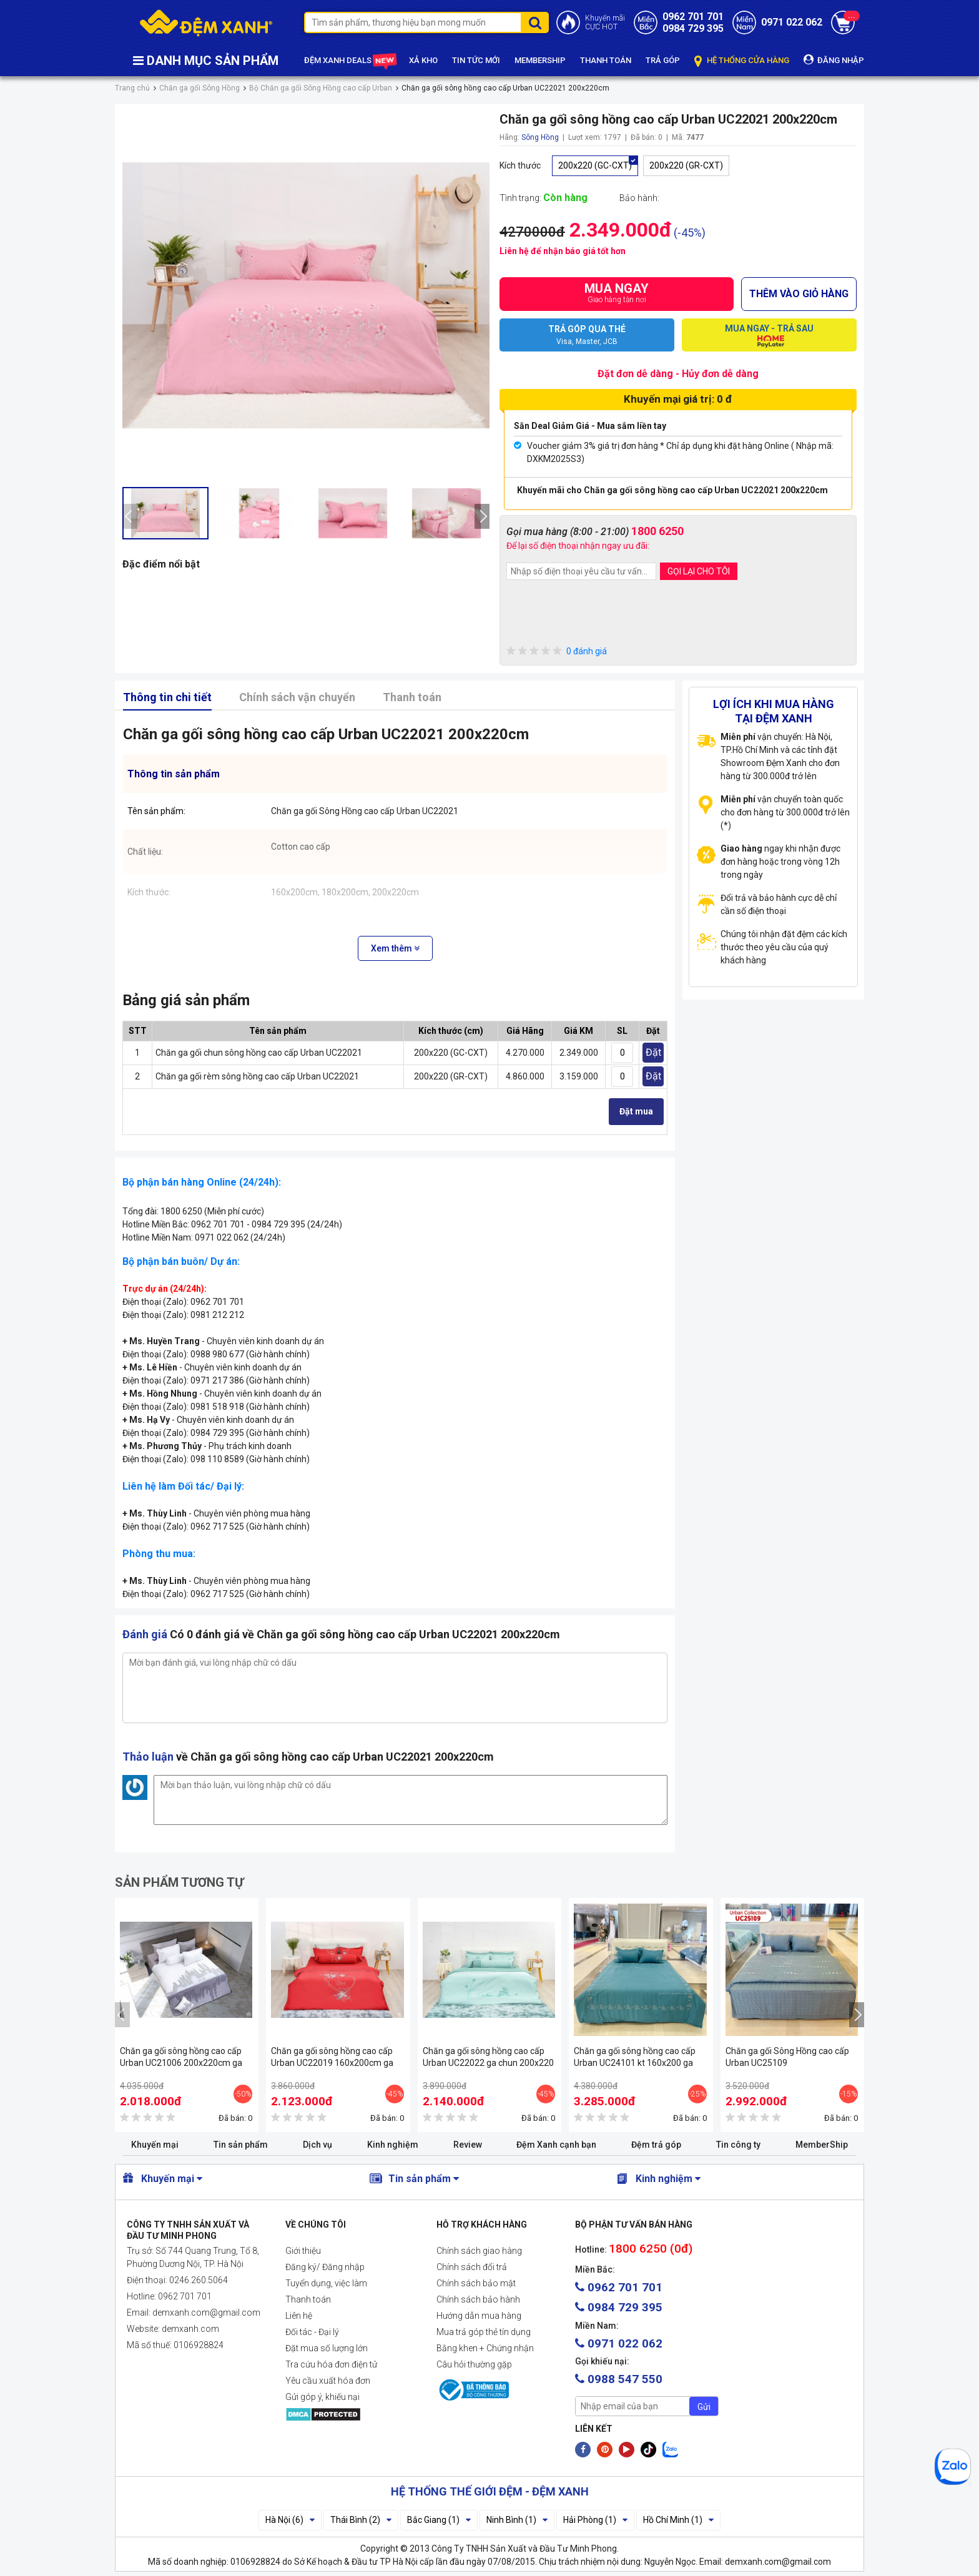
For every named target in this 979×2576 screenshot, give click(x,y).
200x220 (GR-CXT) (686, 165)
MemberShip (821, 2145)
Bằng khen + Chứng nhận (485, 2348)
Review (467, 2145)
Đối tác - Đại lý (312, 2332)
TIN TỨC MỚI (476, 60)
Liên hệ (298, 2316)
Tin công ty (738, 2145)
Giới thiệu (303, 2251)
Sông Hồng (540, 137)
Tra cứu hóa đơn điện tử (331, 2364)
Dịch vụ (317, 2145)
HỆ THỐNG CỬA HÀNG (741, 60)
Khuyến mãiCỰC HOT (605, 22)
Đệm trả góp (656, 2145)
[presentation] (129, 516)
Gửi (704, 2407)
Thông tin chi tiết (167, 697)
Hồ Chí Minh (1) (678, 2520)
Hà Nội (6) (290, 2520)
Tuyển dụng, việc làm (326, 2283)
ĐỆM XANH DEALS (349, 60)
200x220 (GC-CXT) (595, 165)
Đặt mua (636, 1111)
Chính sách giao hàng (479, 2251)
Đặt (653, 1052)
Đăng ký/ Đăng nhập (325, 2267)
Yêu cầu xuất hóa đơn (327, 2381)
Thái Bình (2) (360, 2520)
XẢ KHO (423, 60)
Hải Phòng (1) (595, 2520)
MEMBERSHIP (540, 60)
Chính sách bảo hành (478, 2299)
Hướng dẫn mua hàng (478, 2316)
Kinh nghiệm (392, 2145)
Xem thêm (395, 948)
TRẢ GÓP (663, 60)
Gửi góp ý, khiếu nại (322, 2397)
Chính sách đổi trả (471, 2267)
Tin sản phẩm (241, 2145)
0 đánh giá (556, 651)
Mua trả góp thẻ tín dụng (483, 2332)
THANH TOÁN (605, 60)
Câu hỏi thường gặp (474, 2364)
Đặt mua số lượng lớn (326, 2348)
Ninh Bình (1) (517, 2520)
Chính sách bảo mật (476, 2283)
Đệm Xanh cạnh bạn (556, 2145)
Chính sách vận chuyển (297, 697)
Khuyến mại (155, 2145)
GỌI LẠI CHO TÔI (698, 571)
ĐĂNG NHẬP (834, 59)
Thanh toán (412, 697)
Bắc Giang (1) (439, 2520)
